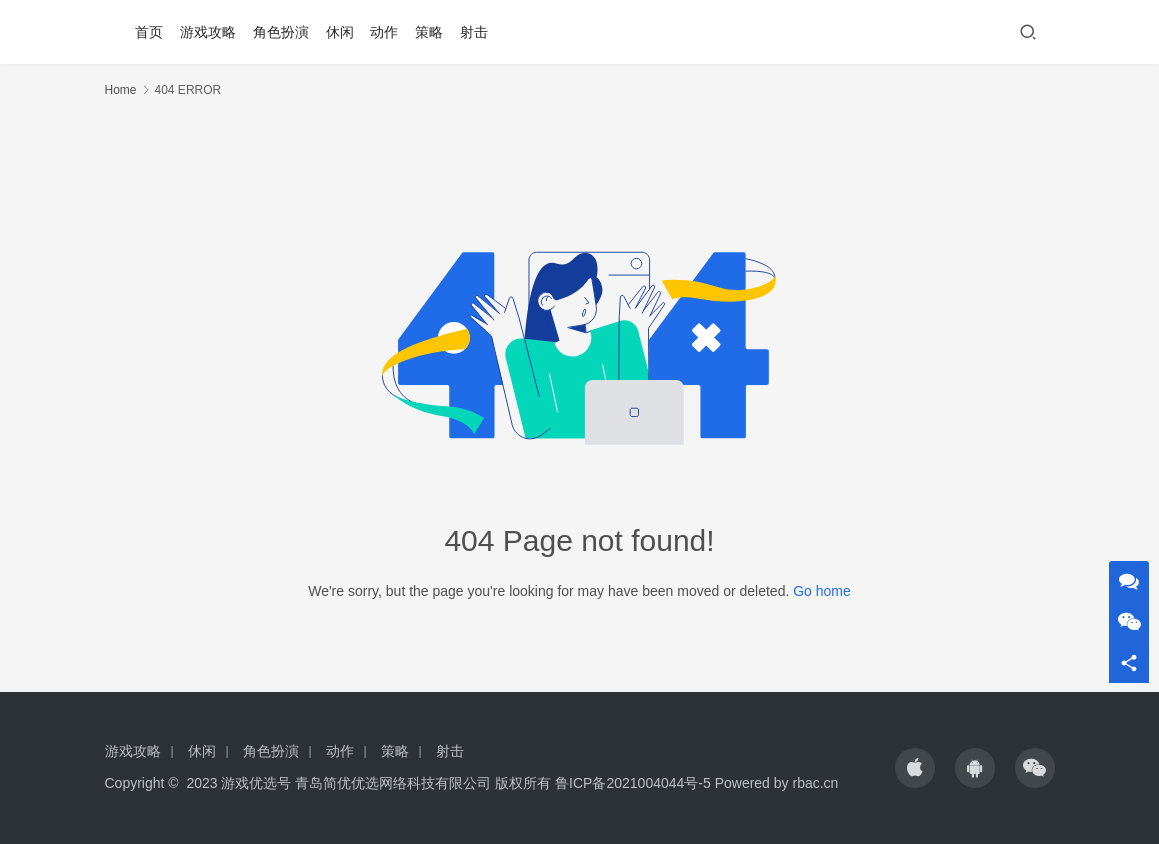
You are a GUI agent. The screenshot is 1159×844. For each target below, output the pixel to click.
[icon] (915, 768)
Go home (822, 591)
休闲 (340, 32)
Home (121, 90)
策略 (429, 32)
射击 (474, 32)
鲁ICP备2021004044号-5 (633, 783)
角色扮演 (281, 32)
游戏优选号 (256, 783)
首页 (149, 32)
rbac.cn (815, 783)
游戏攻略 (208, 32)
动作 (384, 32)
